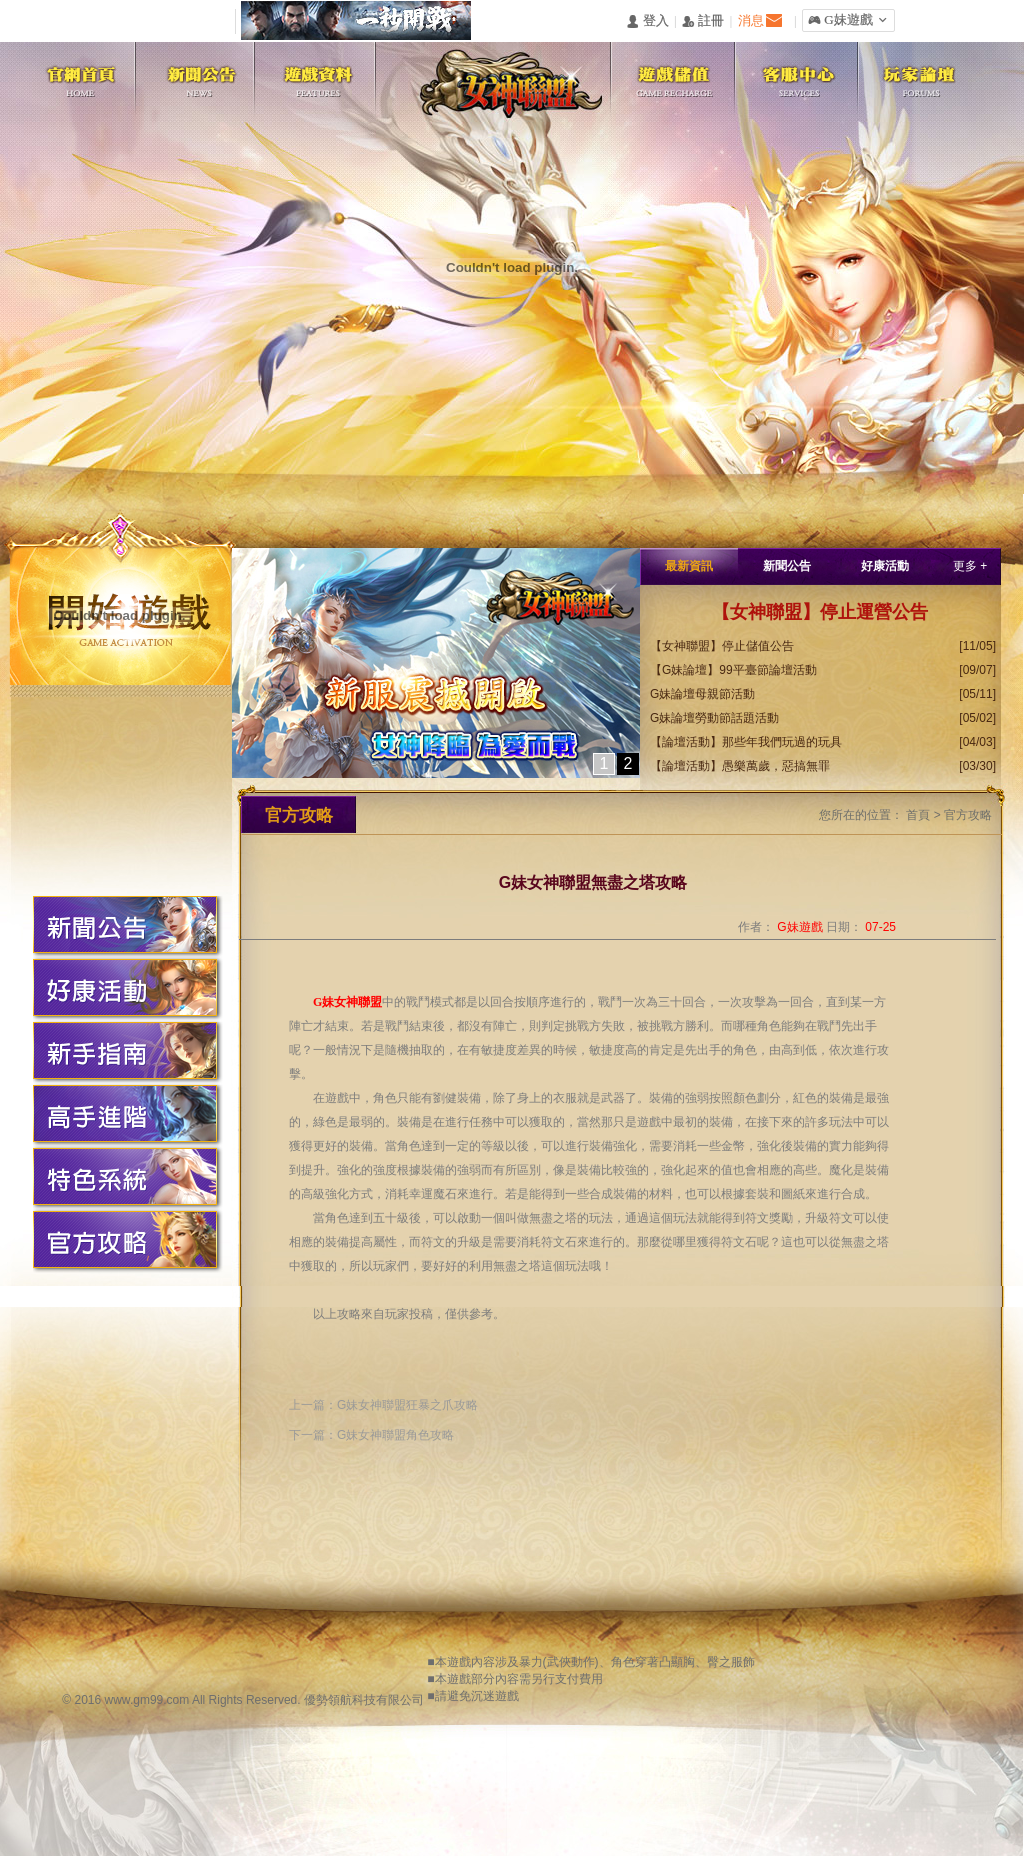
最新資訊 (689, 566)
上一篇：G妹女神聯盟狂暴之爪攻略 (383, 1405)
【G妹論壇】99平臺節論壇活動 (733, 670)
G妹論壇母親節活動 (702, 694)
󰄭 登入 (647, 21)
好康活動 (885, 566)
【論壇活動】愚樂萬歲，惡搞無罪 (740, 766)
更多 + (970, 566)
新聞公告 (787, 566)
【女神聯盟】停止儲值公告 (722, 646)
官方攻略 (968, 815)
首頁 (918, 815)
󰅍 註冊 (703, 21)
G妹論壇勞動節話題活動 (714, 718)
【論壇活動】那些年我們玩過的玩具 (746, 742)
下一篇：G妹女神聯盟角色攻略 (371, 1435)
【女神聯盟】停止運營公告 (820, 612)
